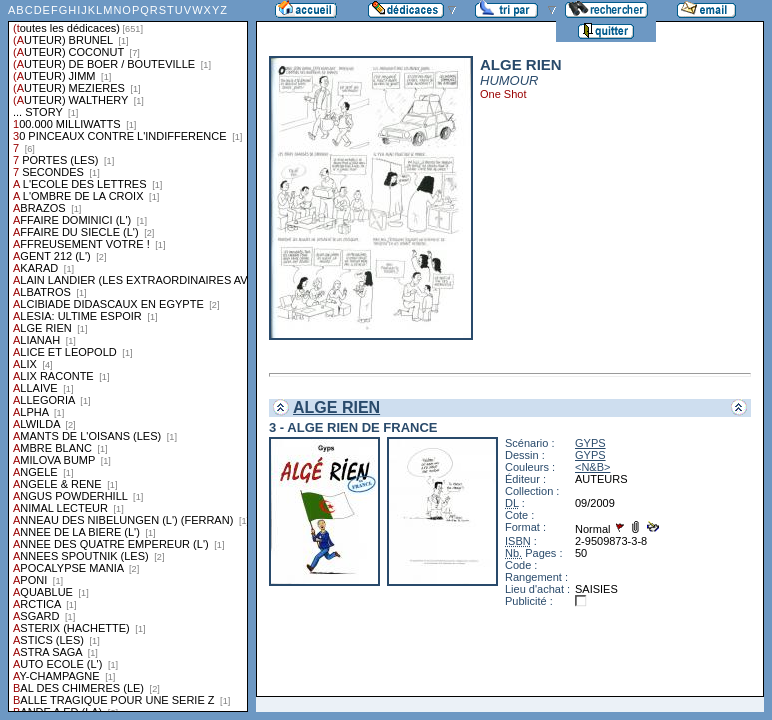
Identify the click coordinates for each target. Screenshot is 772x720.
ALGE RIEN (336, 407)
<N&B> (592, 467)
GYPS (590, 443)
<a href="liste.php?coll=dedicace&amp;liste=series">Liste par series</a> (128, 356)
